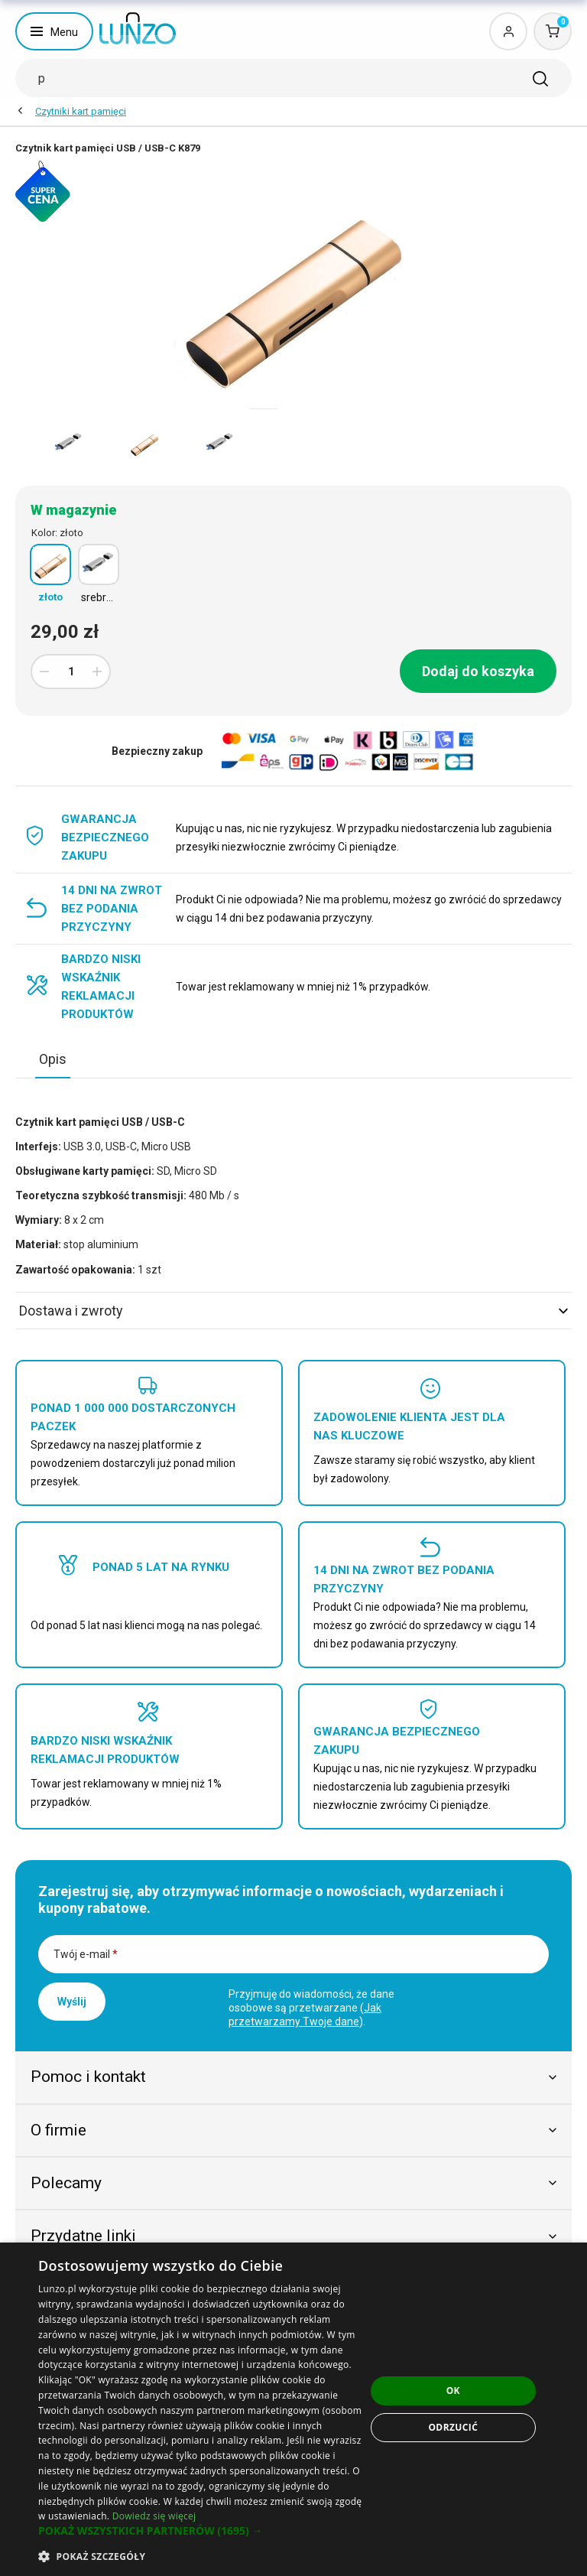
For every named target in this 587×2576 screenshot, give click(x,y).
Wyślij (71, 2001)
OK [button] (453, 2390)
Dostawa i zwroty (293, 1311)
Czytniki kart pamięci (80, 111)
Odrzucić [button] (453, 2427)
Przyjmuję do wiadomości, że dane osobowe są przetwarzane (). (311, 2008)
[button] (201, 2531)
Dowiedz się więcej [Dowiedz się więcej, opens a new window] (154, 2515)
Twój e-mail (86, 1954)
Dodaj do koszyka (478, 671)
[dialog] (293, 2409)
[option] (68, 443)
